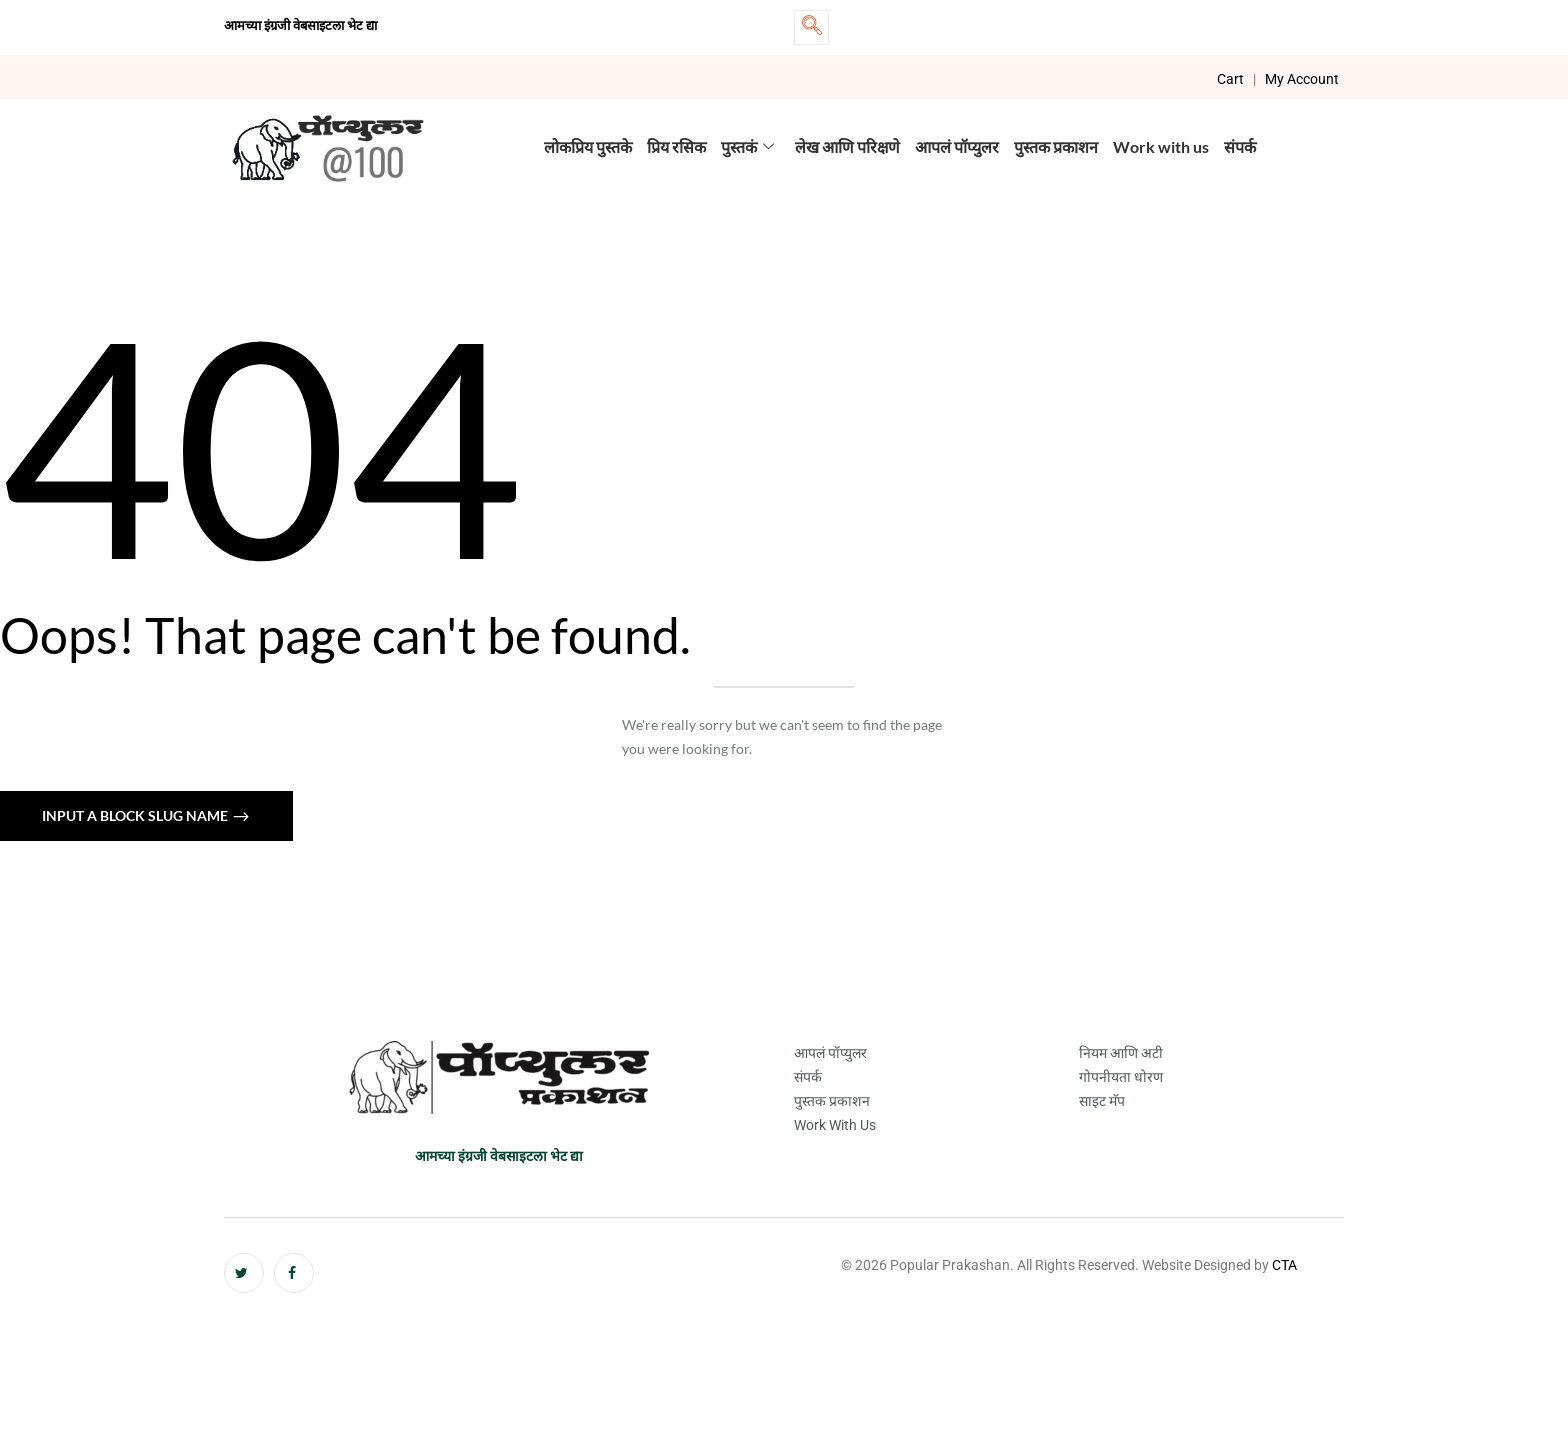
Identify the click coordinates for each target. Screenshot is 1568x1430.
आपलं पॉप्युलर (957, 146)
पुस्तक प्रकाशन (1056, 146)
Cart (1230, 79)
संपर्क (1240, 146)
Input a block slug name (136, 815)
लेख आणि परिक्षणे (847, 146)
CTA (1284, 1265)
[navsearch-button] (811, 27)
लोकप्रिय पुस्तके (588, 146)
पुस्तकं (747, 146)
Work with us (1161, 146)
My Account (1302, 79)
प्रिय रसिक (676, 146)
